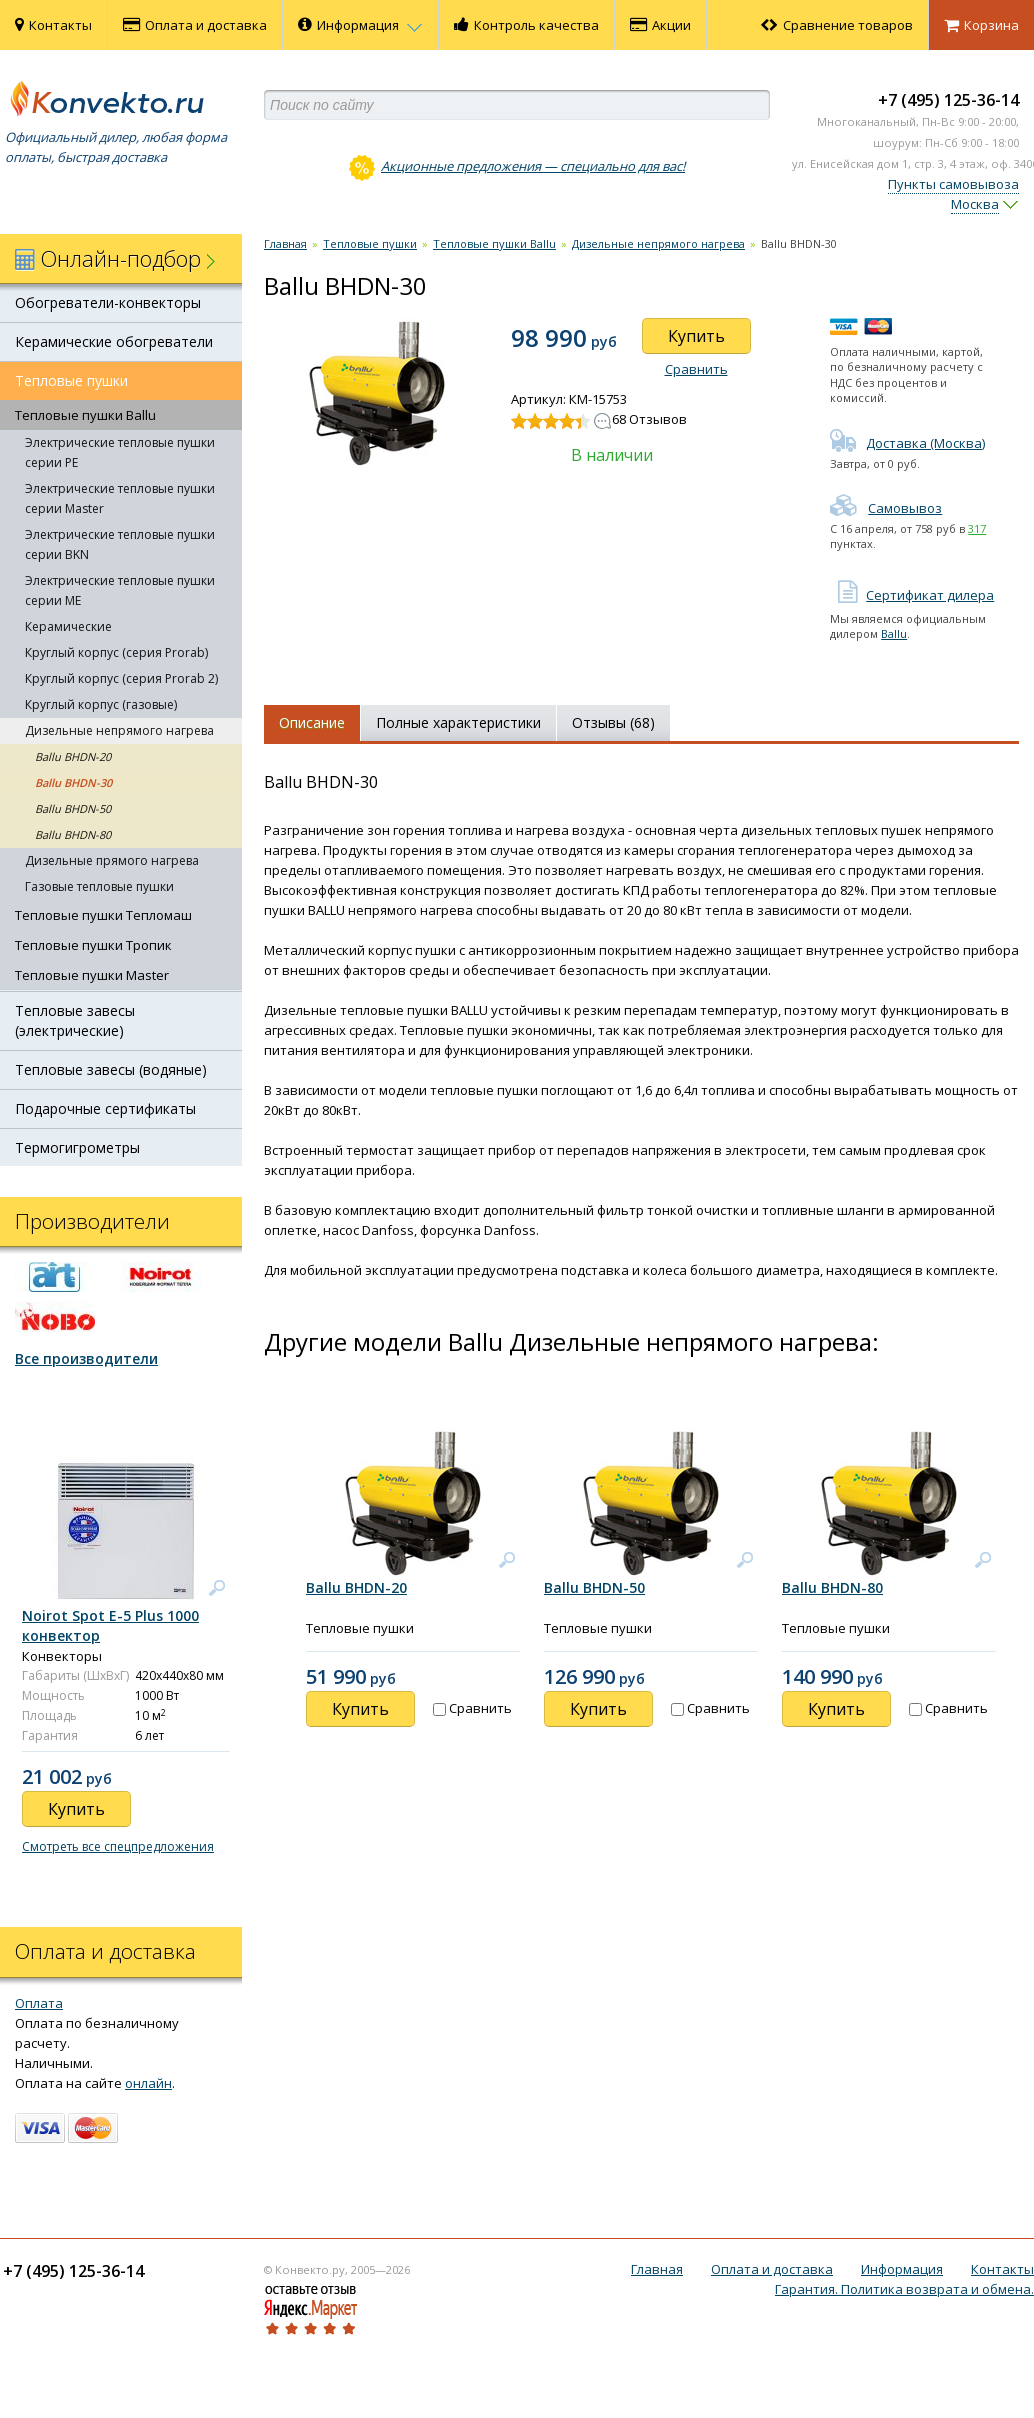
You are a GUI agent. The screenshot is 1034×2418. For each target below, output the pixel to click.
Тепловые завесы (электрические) (75, 1020)
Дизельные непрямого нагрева (119, 730)
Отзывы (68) (613, 722)
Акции (660, 25)
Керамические (68, 626)
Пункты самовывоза (953, 184)
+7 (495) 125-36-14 (948, 100)
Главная (285, 243)
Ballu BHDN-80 (73, 834)
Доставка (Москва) (907, 443)
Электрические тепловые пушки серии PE (120, 452)
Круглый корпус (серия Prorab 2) (121, 678)
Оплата (39, 2003)
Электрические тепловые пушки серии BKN (120, 544)
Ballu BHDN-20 (73, 756)
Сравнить (696, 369)
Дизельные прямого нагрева (112, 860)
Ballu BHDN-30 (73, 782)
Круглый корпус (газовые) (101, 704)
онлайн (148, 2083)
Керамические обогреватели (114, 341)
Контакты (53, 25)
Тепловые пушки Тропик (93, 945)
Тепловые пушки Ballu (85, 415)
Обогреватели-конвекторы (108, 302)
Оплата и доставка (195, 25)
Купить (696, 336)
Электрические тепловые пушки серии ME (120, 590)
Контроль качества (526, 25)
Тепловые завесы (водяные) (111, 1069)
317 (977, 528)
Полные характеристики (458, 722)
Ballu (894, 633)
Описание (312, 722)
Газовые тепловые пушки (99, 886)
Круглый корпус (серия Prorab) (116, 652)
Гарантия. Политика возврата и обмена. (904, 2289)
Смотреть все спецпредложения (118, 1846)
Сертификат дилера (912, 595)
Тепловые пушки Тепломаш (103, 915)
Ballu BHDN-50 (73, 808)
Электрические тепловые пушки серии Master (120, 498)
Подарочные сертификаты (105, 1108)
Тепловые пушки (71, 380)
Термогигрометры (77, 1147)
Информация (360, 25)
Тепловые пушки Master (92, 975)
